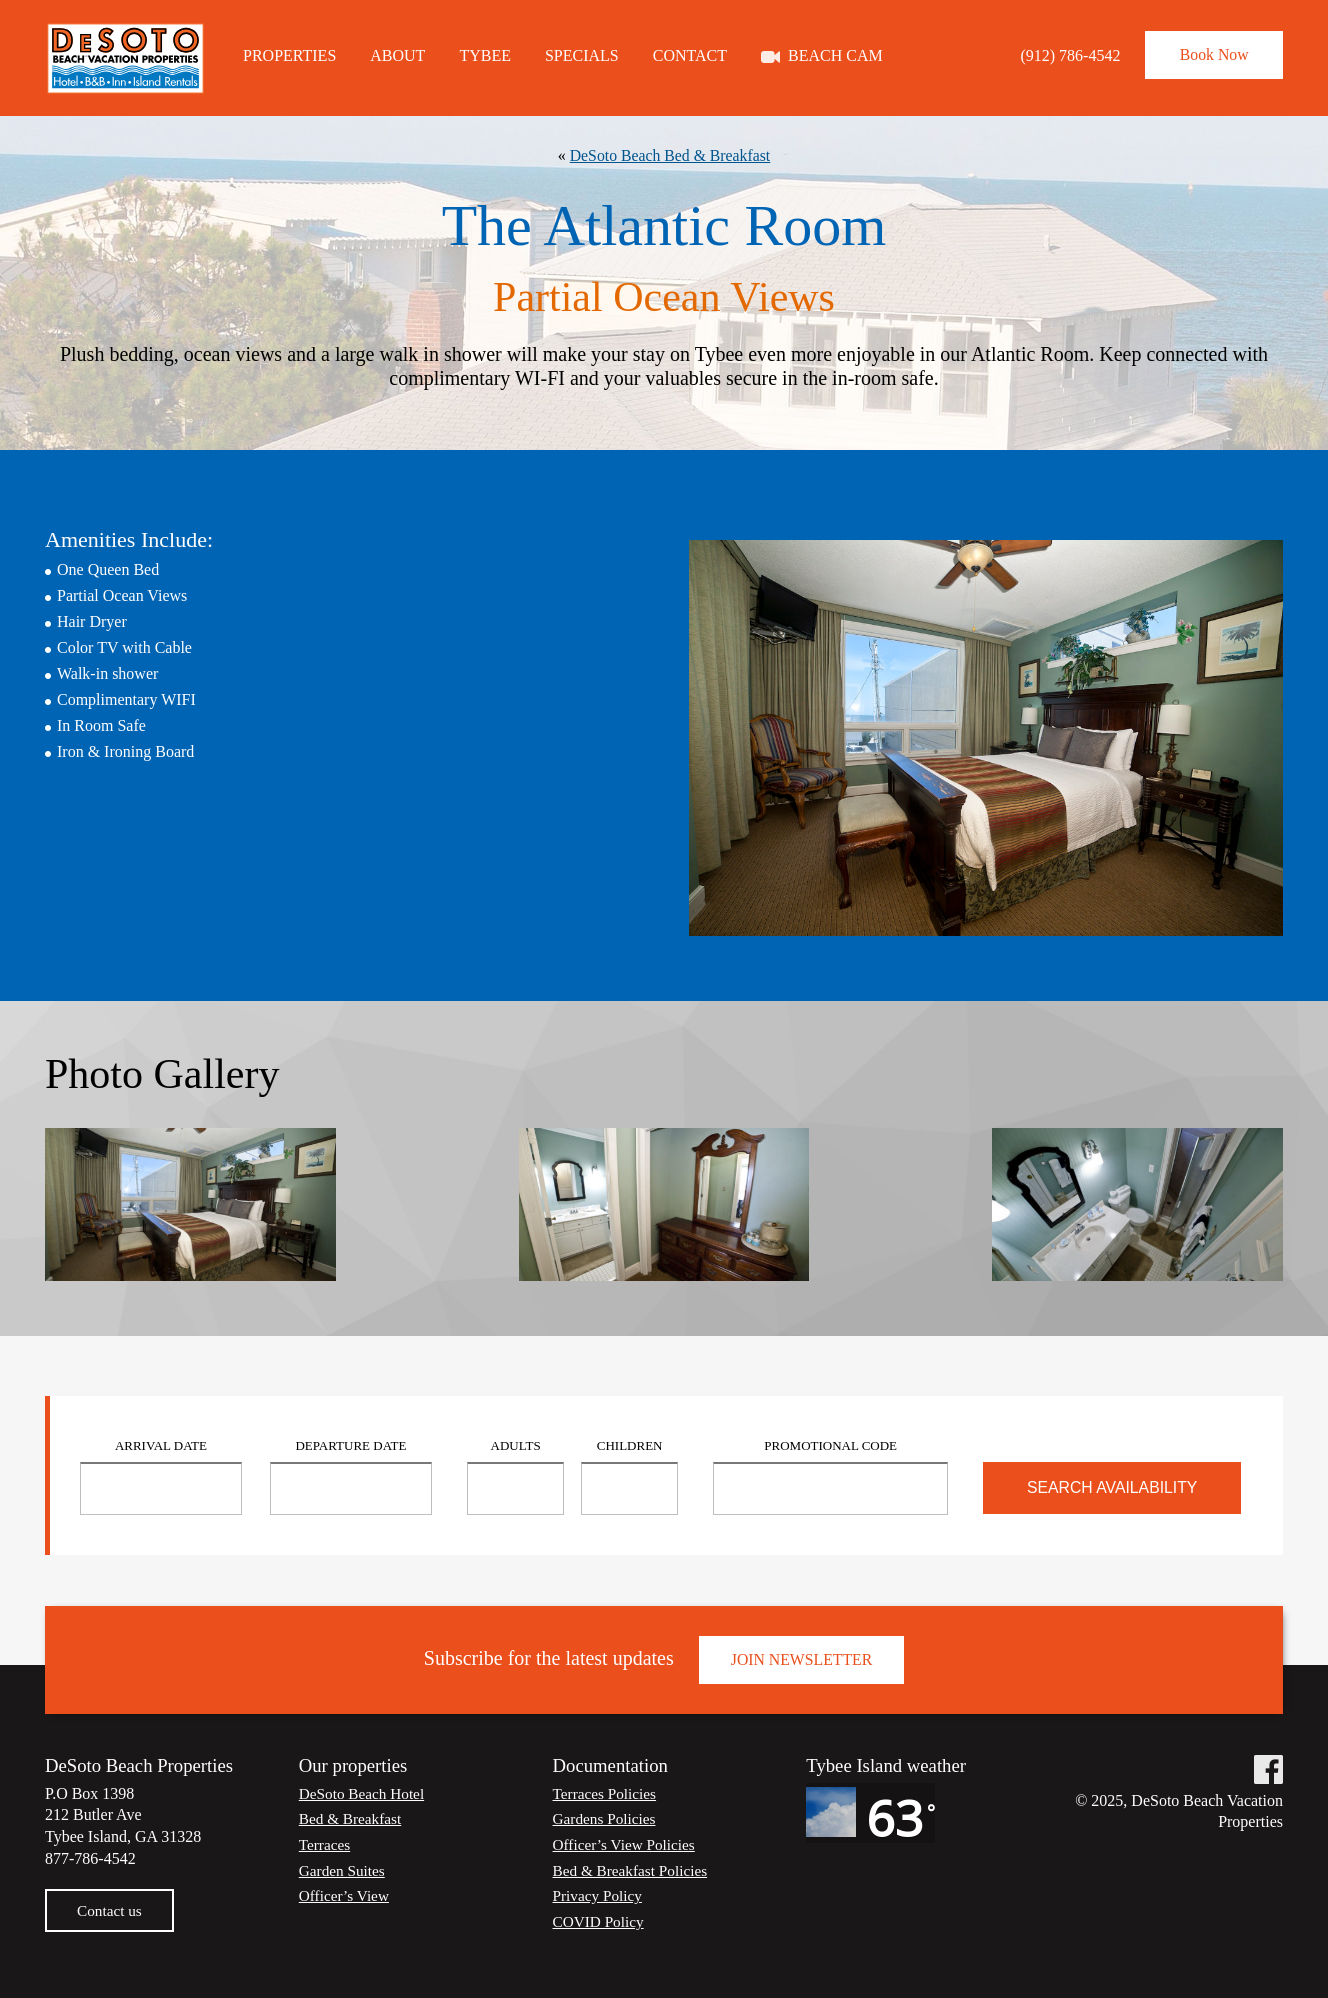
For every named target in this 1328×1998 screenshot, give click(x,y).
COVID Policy (601, 1921)
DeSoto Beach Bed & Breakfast (670, 155)
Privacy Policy (600, 1895)
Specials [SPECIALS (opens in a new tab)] (582, 55)
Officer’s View (346, 1895)
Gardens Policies (607, 1818)
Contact (690, 55)
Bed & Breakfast (353, 1818)
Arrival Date (161, 1445)
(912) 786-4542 (1058, 55)
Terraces (326, 1844)
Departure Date (350, 1445)
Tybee (485, 55)
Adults (516, 1445)
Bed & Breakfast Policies (634, 1870)
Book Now (1208, 55)
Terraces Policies (607, 1793)
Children (630, 1445)
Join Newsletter (802, 1659)
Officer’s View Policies (627, 1844)
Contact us (111, 1910)
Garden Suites (344, 1870)
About (397, 55)
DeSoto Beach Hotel (365, 1793)
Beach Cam (835, 55)
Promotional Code (830, 1445)
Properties (289, 55)
